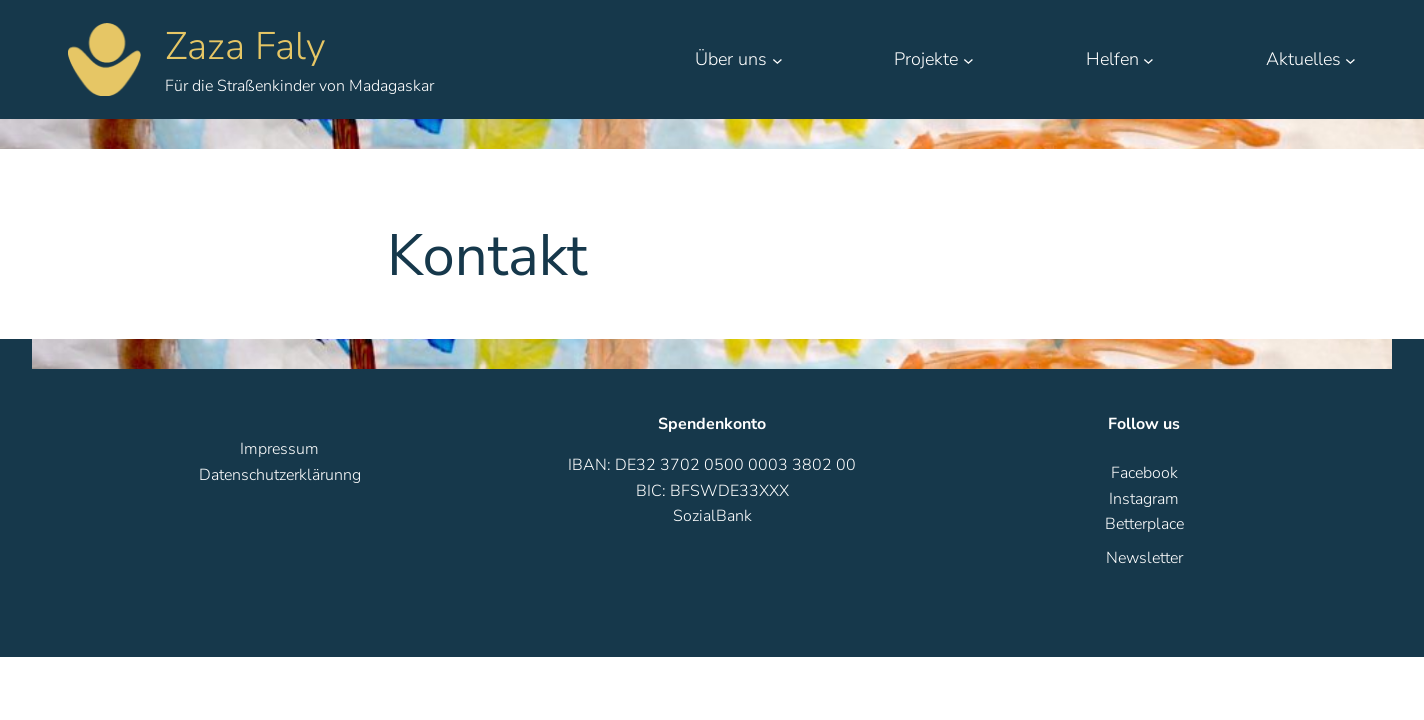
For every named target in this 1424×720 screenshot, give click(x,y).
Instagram (1144, 499)
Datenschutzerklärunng (280, 475)
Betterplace (1144, 524)
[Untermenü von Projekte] (968, 59)
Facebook (1144, 473)
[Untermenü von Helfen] (1148, 59)
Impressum (279, 449)
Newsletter (1144, 558)
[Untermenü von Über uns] (777, 59)
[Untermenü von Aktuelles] (1350, 59)
